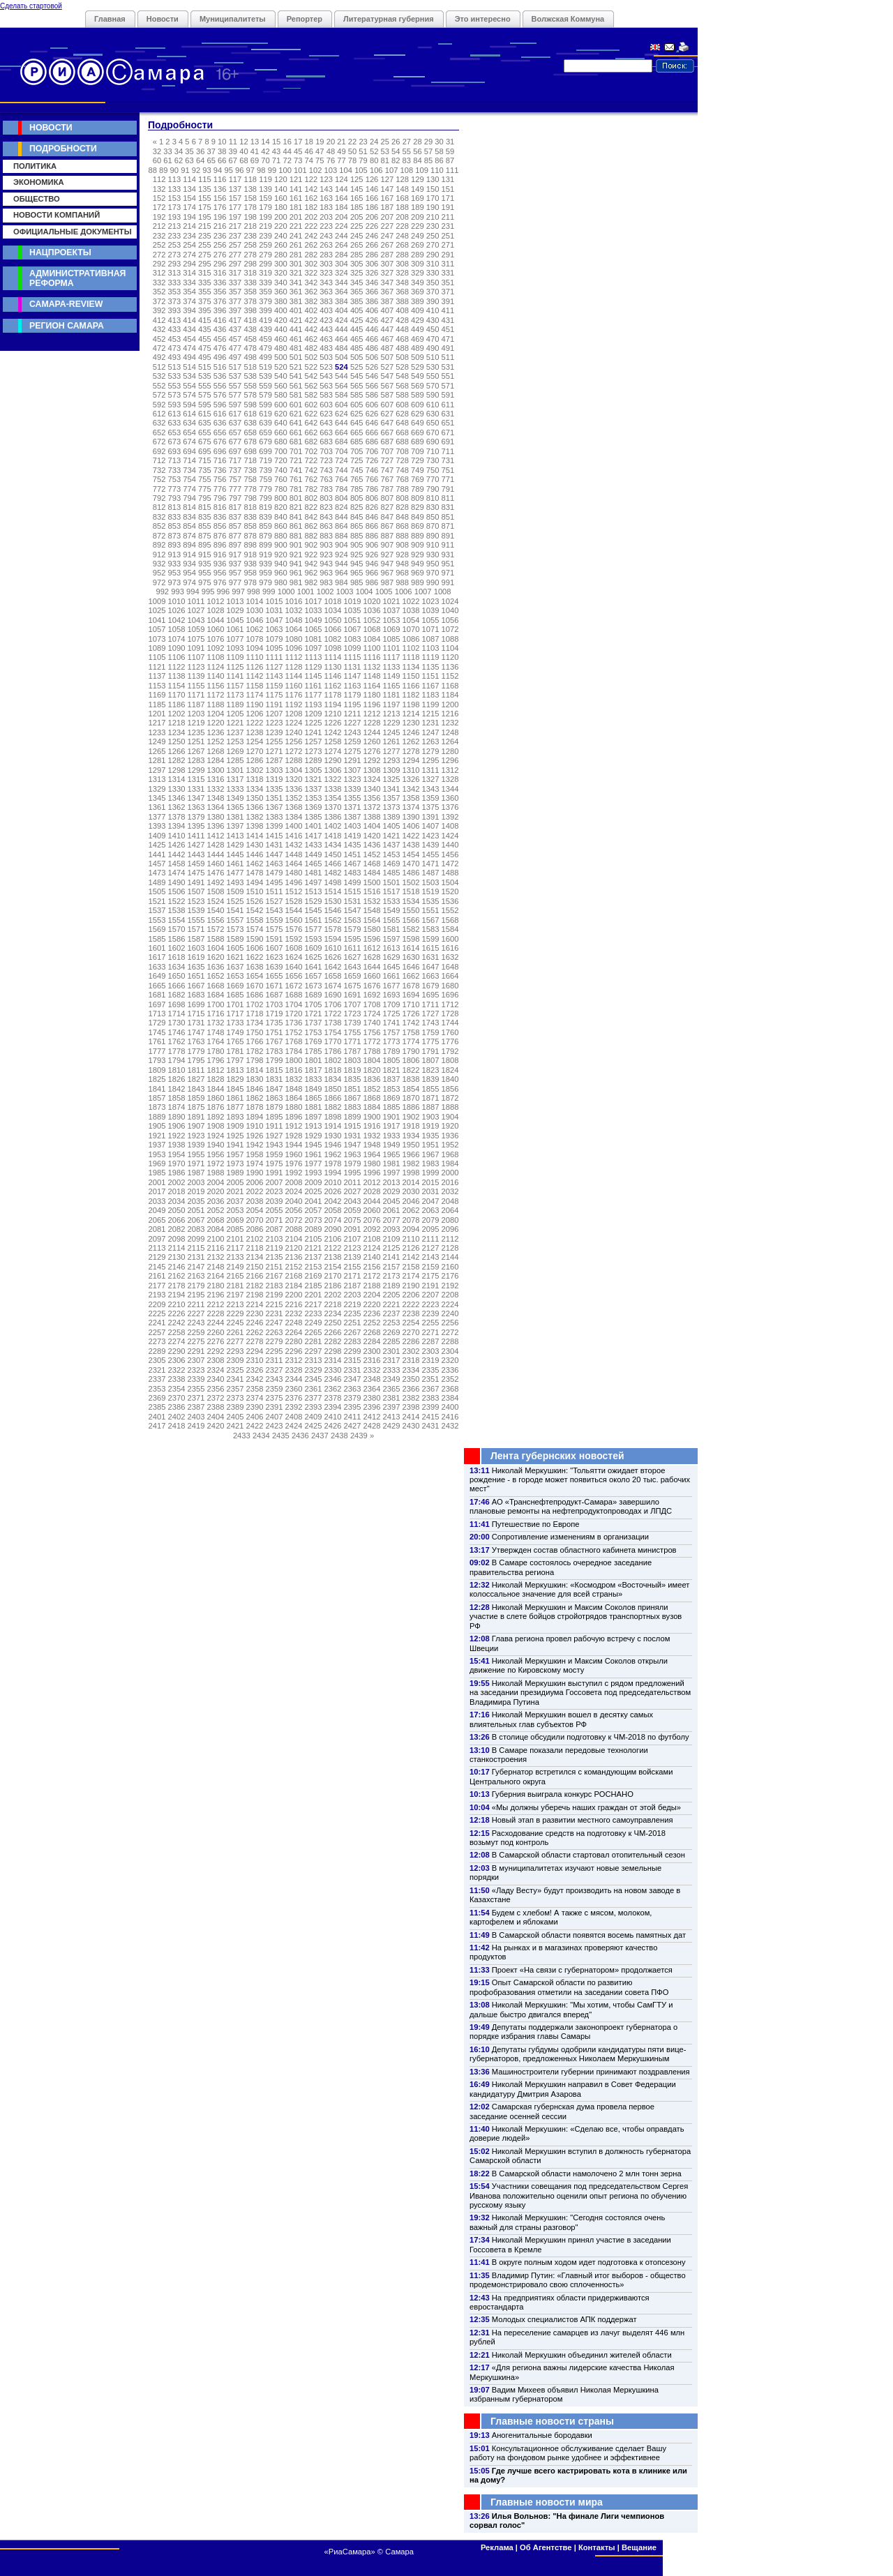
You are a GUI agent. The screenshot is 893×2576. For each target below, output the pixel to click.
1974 (255, 1163)
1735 (274, 1022)
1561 (313, 920)
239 (265, 236)
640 (280, 423)
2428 (372, 1426)
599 (265, 404)
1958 (255, 1154)
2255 (431, 1322)
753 (174, 479)
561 (296, 386)
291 (448, 254)
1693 (391, 995)
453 (174, 339)
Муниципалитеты (233, 19)
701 (296, 451)
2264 (294, 1332)
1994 (333, 1172)
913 (174, 554)
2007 (274, 1182)
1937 (157, 1144)
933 (174, 563)
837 (235, 517)
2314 (333, 1360)
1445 (235, 854)
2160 (450, 1267)
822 (311, 507)
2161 (157, 1276)
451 (448, 329)
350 (433, 282)
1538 (177, 910)
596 (220, 404)
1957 (235, 1154)
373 (174, 301)
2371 (196, 1398)
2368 (450, 1389)
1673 (313, 985)
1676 (372, 985)
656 (220, 432)
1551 (431, 910)
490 (433, 348)
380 (280, 301)
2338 (177, 1379)
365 (356, 291)
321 (296, 273)
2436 (300, 1435)
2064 (450, 1210)
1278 (411, 751)
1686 (255, 995)
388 (402, 301)
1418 (333, 835)
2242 (177, 1322)
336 (220, 282)
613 (174, 413)
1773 (391, 1041)
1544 (294, 910)
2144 (450, 1257)
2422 (255, 1426)
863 (326, 526)
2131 (196, 1257)
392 (159, 310)
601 (296, 404)
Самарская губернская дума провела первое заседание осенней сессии (562, 2111)
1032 (294, 610)
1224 (294, 722)
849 (417, 517)
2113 (157, 1248)
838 (250, 517)
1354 (333, 798)
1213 (391, 713)
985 (356, 582)
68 (243, 160)
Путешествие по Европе (536, 1524)
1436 (372, 845)
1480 (294, 872)
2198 (255, 1294)
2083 (196, 1229)
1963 (352, 1154)
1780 (216, 1051)
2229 (235, 1313)
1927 (274, 1135)
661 (296, 432)
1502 (411, 882)
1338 (333, 789)
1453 (391, 854)
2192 (450, 1285)
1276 (372, 751)
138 (250, 189)
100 (285, 170)
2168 (294, 1276)
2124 (372, 1248)
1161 (313, 685)
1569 (157, 929)
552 (159, 386)
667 (386, 432)
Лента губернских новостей (557, 1455)
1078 (255, 639)
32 (157, 151)
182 (311, 207)
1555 (196, 920)
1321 (313, 779)
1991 (274, 1172)
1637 (235, 967)
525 (356, 367)
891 (448, 536)
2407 (274, 1417)
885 (356, 536)
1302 (255, 770)
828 (402, 507)
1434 (333, 845)
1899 (352, 1117)
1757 (391, 1032)
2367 (431, 1389)
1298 (177, 770)
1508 (216, 891)
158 (250, 198)
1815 (274, 1070)
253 (174, 245)
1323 (352, 779)
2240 (450, 1313)
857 (235, 526)
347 (386, 282)
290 (433, 254)
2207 (431, 1294)
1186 (177, 704)
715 (204, 460)
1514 (333, 891)
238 (250, 236)
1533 (391, 901)
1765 (235, 1041)
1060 (216, 629)
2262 (255, 1332)
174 (189, 207)
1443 (196, 854)
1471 (431, 863)
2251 (352, 1322)
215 (204, 226)
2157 (391, 1267)
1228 (372, 722)
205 (356, 217)
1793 (157, 1060)
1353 (313, 798)
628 (402, 413)
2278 (255, 1341)
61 (167, 160)
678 (250, 441)
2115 (196, 1248)
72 (287, 160)
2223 (431, 1304)
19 (319, 141)
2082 (177, 1229)
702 (311, 451)
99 (272, 170)
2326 (255, 1370)
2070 (255, 1220)
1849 (313, 1089)
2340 (216, 1379)
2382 (411, 1398)
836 (220, 517)
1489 (157, 882)
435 (204, 329)
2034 (177, 1201)
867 (386, 526)
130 (433, 179)
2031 (431, 1191)
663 (326, 432)
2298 (333, 1351)
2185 (313, 1285)
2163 (196, 1276)
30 (439, 141)
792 (159, 498)
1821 (391, 1070)
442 (311, 329)
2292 (216, 1351)
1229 (391, 722)
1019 (352, 601)
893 (174, 545)
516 (220, 367)
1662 (411, 976)
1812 (216, 1070)
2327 (274, 1370)
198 (250, 217)
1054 (411, 620)
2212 (216, 1304)
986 (372, 582)
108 (406, 170)
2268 (372, 1332)
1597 (391, 939)
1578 (333, 929)
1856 (450, 1089)
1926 (255, 1135)
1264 (450, 741)
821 (296, 507)
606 (372, 404)
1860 (216, 1098)
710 (433, 451)
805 (356, 498)
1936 (450, 1135)
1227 (352, 722)
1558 (255, 920)
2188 (372, 1285)
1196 (372, 704)
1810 (177, 1070)
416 (220, 320)
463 (326, 339)
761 (296, 479)
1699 (196, 1004)
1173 (235, 695)
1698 (177, 1004)
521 (296, 367)
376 (220, 301)
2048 (450, 1201)
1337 (313, 789)
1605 (235, 948)
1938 (177, 1144)
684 (341, 441)
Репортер (304, 19)
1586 (177, 939)
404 (341, 310)
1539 (196, 910)
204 (341, 217)
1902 (411, 1117)
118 (250, 179)
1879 (274, 1107)
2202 (333, 1294)
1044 (216, 620)
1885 (391, 1107)
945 (356, 563)
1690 (333, 995)
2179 (196, 1285)
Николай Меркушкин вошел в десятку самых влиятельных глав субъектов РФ (561, 1719)
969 (417, 572)
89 (163, 170)
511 (448, 357)
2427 (352, 1426)
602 (311, 404)
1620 (216, 957)
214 (189, 226)
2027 (352, 1191)
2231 (274, 1313)
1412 (216, 835)
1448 (294, 854)
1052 (372, 620)
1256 (294, 741)
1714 (177, 1013)
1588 (216, 939)
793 (174, 498)
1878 (255, 1107)
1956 (216, 1154)
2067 (196, 1220)
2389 (235, 1407)
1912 (294, 1126)
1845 (235, 1089)
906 (372, 545)
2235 (352, 1313)
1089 (157, 648)
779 (265, 489)
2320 (450, 1360)
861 (296, 526)
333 (174, 282)
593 (174, 404)
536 (220, 376)
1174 (255, 695)
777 (235, 489)
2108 (372, 1239)
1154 (177, 685)
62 (178, 160)
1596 (372, 939)
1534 (411, 901)
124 (341, 179)
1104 (450, 648)
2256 (450, 1322)
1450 (333, 854)
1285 (235, 760)
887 (386, 536)
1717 (235, 1013)
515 (204, 367)
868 (402, 526)
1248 (450, 732)
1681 (157, 995)
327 (386, 273)
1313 (157, 779)
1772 (372, 1041)
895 (204, 545)
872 (159, 536)
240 (280, 236)
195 (204, 217)
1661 (391, 976)
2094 (411, 1229)
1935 (431, 1135)
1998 (411, 1172)
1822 (411, 1070)
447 (386, 329)
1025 (157, 610)
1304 (294, 770)
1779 (196, 1051)
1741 (391, 1022)
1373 (391, 807)
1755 (352, 1032)
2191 (431, 1285)
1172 (216, 695)
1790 (411, 1051)
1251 (196, 741)
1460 (216, 863)
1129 (313, 667)
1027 (196, 610)
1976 (294, 1163)
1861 (235, 1098)
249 (417, 236)
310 (433, 263)
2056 (294, 1210)
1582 (411, 929)
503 (326, 357)
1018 (333, 601)
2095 (431, 1229)
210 (433, 217)
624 (341, 413)
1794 (177, 1060)
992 (162, 591)
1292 (372, 760)
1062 (255, 629)
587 (386, 395)
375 (204, 301)
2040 (294, 1201)
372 (159, 301)
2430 (411, 1426)
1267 (196, 751)
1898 (333, 1117)
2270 (411, 1332)
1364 (216, 807)
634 (189, 423)
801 (296, 498)
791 (448, 489)
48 (331, 151)
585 (356, 395)
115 (204, 179)
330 (433, 273)
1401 (313, 826)
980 (280, 582)
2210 (177, 1304)
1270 (255, 751)
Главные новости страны (552, 2421)
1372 (372, 807)
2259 (196, 1332)
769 (417, 479)
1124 (216, 667)
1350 (255, 798)
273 (174, 254)
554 (189, 386)
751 (448, 470)
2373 (235, 1398)
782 (311, 489)
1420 (372, 835)
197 (235, 217)
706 (372, 451)
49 (341, 151)
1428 (216, 845)
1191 (274, 704)
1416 (294, 835)
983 (326, 582)
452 (159, 339)
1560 (294, 920)
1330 (177, 789)
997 (238, 591)
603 (326, 404)
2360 (294, 1389)
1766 (255, 1041)
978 (250, 582)
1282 (177, 760)
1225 (313, 722)
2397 (391, 1407)
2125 (391, 1248)
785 (356, 489)
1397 (235, 826)
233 (174, 236)
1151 (431, 676)
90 (174, 170)
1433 (313, 845)
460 (280, 339)
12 (243, 141)
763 (326, 479)
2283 (352, 1341)
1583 (431, 929)
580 (280, 395)
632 (159, 423)
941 (296, 563)
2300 (372, 1351)
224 (341, 226)
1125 (235, 667)
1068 (372, 629)
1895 (274, 1117)
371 (448, 291)
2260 (216, 1332)
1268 (216, 751)
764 (341, 479)
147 (386, 189)
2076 (372, 1220)
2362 (333, 1389)
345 (356, 282)
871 (448, 526)
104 (345, 170)
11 (233, 141)
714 (189, 460)
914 (189, 554)
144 (341, 189)
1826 (177, 1079)
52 (374, 151)
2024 (294, 1191)
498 (250, 357)
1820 (372, 1070)
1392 (450, 817)
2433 (241, 1435)
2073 (313, 1220)
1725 (391, 1013)
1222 (255, 722)
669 (417, 432)
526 (372, 367)
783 (326, 489)
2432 (450, 1426)
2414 (411, 1417)
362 (311, 291)
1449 (313, 854)
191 (448, 207)
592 (159, 404)
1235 (196, 732)
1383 (274, 817)
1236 (216, 732)
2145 (157, 1267)
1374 (411, 807)
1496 (294, 882)
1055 (431, 620)
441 (296, 329)
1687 (274, 995)
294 (189, 263)
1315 (196, 779)
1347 (196, 798)
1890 (177, 1117)
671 (448, 432)
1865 (313, 1098)
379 (265, 301)
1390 (411, 817)
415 (204, 320)
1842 (177, 1089)
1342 (411, 789)
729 (417, 460)
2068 (216, 1220)
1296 (450, 760)
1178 (333, 695)
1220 (216, 722)
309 (417, 263)
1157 (235, 685)
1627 (352, 957)
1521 (157, 901)
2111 (431, 1239)
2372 (216, 1398)
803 (326, 498)
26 (395, 141)
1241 (313, 732)
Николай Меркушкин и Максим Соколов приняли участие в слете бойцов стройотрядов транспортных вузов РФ (576, 1616)
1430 (255, 845)
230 (433, 226)
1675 (352, 985)
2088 (294, 1229)
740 (280, 470)
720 (280, 460)
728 (402, 460)
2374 (255, 1398)
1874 (177, 1107)
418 (250, 320)
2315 (352, 1360)
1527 (274, 901)
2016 (450, 1182)
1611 (352, 948)
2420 (216, 1426)
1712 (450, 1004)
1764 (216, 1041)
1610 (333, 948)
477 (235, 348)
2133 (235, 1257)
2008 (294, 1182)
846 (372, 517)
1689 (313, 995)
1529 (313, 901)
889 (417, 536)
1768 (294, 1041)
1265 (157, 751)
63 (189, 160)
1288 (294, 760)
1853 (391, 1089)
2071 (274, 1220)
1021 (391, 601)
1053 (391, 620)
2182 (255, 1285)
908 (402, 545)
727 (386, 460)
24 (374, 141)
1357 (391, 798)
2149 (235, 1267)
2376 (294, 1398)
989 (417, 582)
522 (311, 367)
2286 (411, 1341)
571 (448, 386)
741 (296, 470)
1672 (294, 985)
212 (159, 226)
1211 (352, 713)
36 (200, 151)
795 (204, 498)
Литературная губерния (388, 19)
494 (189, 357)
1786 (333, 1051)
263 (326, 245)
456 (220, 339)
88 (152, 170)
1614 (411, 948)
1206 (255, 713)
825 (356, 507)
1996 (372, 1172)
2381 (391, 1398)
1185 (157, 704)
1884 (372, 1107)
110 (437, 170)
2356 (216, 1389)
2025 (313, 1191)
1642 (333, 967)
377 (235, 301)
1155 (196, 685)
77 (341, 160)
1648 (450, 967)
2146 (177, 1267)
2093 (391, 1229)
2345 (313, 1379)
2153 (313, 1267)
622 (311, 413)
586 (372, 395)
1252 (216, 741)
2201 (313, 1294)
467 (386, 339)
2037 (235, 1201)
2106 (333, 1239)
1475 (196, 872)
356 (220, 291)
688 (402, 441)
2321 (157, 1370)
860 (280, 526)
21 (341, 141)
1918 (411, 1126)
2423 (274, 1426)
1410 (177, 835)
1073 (157, 639)
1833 (313, 1079)
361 (296, 291)
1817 (313, 1070)
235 (204, 236)
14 (265, 141)
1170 (177, 695)
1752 (294, 1032)
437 (235, 329)
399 (265, 310)
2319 (431, 1360)
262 (311, 245)
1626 (333, 957)
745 (356, 470)
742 (311, 470)
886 (372, 536)
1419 (352, 835)
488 (402, 348)
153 (174, 198)
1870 (411, 1098)
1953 (157, 1154)
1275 (352, 751)
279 (265, 254)
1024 (450, 601)
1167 (431, 685)
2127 (431, 1248)
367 (386, 291)
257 (235, 245)
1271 (274, 751)
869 (417, 526)
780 (280, 489)
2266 (333, 1332)
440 (280, 329)
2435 (281, 1435)
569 (417, 386)
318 (250, 273)
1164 (372, 685)
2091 (352, 1229)
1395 (196, 826)
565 (356, 386)
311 (448, 263)
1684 (216, 995)
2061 (391, 1210)
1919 (431, 1126)
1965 (391, 1154)
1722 (333, 1013)
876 (220, 536)
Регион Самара (66, 326)
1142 (255, 676)
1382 (255, 817)
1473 (157, 872)
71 (276, 160)
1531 (352, 901)
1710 (411, 1004)
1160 (294, 685)
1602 (177, 948)
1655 (274, 976)
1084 (372, 639)
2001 (157, 1182)
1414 (255, 835)
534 (189, 376)
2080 (450, 1220)
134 (189, 189)
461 (296, 339)
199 (265, 217)
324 (341, 273)
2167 (274, 1276)
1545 (313, 910)
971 (448, 572)
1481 (313, 872)
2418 (177, 1426)
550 (433, 376)
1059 (196, 629)
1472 (450, 863)
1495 (274, 882)
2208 (450, 1294)
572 (159, 395)
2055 (274, 1210)
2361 (313, 1389)
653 (174, 432)
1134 (411, 667)
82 (395, 160)
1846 (255, 1089)
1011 (196, 601)
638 (250, 423)
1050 (333, 620)
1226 (333, 722)
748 (402, 470)
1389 (391, 817)
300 (280, 263)
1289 (313, 760)
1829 (235, 1079)
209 (417, 217)
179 (265, 207)
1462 (255, 863)
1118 (411, 657)
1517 (391, 891)
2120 (294, 1248)
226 (372, 226)
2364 (372, 1389)
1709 (391, 1004)
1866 (333, 1098)
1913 (313, 1126)
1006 (403, 591)
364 (341, 291)
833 (174, 517)
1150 (411, 676)
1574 (255, 929)
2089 (313, 1229)
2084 (216, 1229)
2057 (313, 1210)
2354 (177, 1389)
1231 (431, 722)
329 (417, 273)
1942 (255, 1144)
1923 (196, 1135)
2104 (294, 1239)
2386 (177, 1407)
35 (189, 151)
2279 (274, 1341)
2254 (411, 1322)
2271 (431, 1332)
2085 (235, 1229)
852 (159, 526)
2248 (294, 1322)
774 (189, 489)
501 (296, 357)
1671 (274, 985)
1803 (352, 1060)
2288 (450, 1341)
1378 (177, 817)
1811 (196, 1070)
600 (280, 404)
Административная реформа (77, 278)
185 (356, 207)
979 (265, 582)
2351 (431, 1379)
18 (309, 141)
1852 (372, 1089)
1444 (216, 854)
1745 (157, 1032)
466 (372, 339)
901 (296, 545)
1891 (196, 1117)
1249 (157, 741)
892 (159, 545)
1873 (157, 1107)
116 (220, 179)
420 (280, 320)
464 (341, 339)
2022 (255, 1191)
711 (448, 451)
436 (220, 329)
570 (433, 386)
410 (433, 310)
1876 (216, 1107)
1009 (157, 601)
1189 (235, 704)
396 (220, 310)
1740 (372, 1022)
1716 (216, 1013)
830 (433, 507)
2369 (157, 1398)
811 (448, 498)
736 (220, 470)
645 (356, 423)
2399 (431, 1407)
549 (417, 376)
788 (402, 489)
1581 (391, 929)
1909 (235, 1126)
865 (356, 526)
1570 (177, 929)
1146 (333, 676)
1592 (294, 939)
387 (386, 301)
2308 (216, 1360)
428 (402, 320)
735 (204, 470)
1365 (235, 807)
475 (204, 348)
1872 (450, 1098)
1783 (274, 1051)
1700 (216, 1004)
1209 (313, 713)
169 (417, 198)
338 (250, 282)
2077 (391, 1220)
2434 (261, 1435)
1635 (196, 967)
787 (386, 489)
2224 (450, 1304)
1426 (177, 845)
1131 (352, 667)
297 (235, 263)
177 (235, 207)
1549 (391, 910)
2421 (235, 1426)
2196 (216, 1294)
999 (269, 591)
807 (386, 498)
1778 (177, 1051)
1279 (431, 751)
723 (326, 460)
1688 (294, 995)
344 (341, 282)
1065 (313, 629)
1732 (216, 1022)
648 (402, 423)
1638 (255, 967)
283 (326, 254)
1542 (255, 910)
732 (159, 470)
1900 (372, 1117)
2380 (372, 1398)
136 (220, 189)
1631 (431, 957)
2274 (177, 1341)
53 (384, 151)
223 (326, 226)
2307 (196, 1360)
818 (250, 507)
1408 (450, 826)
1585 (157, 939)
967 (386, 572)
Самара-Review (66, 304)
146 (372, 189)
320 (280, 273)
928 (402, 554)
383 (326, 301)
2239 (431, 1313)
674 (189, 441)
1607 (274, 948)
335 (204, 282)
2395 (352, 1407)
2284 (372, 1341)
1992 (294, 1172)
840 (280, 517)
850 (433, 517)
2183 (274, 1285)
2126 (411, 1248)
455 (204, 339)
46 (309, 151)
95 (228, 170)
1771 (352, 1041)
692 (159, 451)
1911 (274, 1126)
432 (159, 329)
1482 (333, 872)
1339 (352, 789)
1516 (372, 891)
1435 (352, 845)
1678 (411, 985)
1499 (352, 882)
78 (352, 160)
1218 (177, 722)
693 (174, 451)
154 (189, 198)
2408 (294, 1417)
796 (220, 498)
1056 (450, 620)
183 (326, 207)
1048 (294, 620)
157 (235, 198)
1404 (372, 826)
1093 (235, 648)
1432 (294, 845)
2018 (177, 1191)
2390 (255, 1407)
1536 (450, 901)
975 (204, 582)
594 (189, 404)
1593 (313, 939)
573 (174, 395)
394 (189, 310)
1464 (294, 863)
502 (311, 357)
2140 (372, 1257)
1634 (177, 967)
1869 (391, 1098)
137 (235, 189)
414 (189, 320)
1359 (431, 798)
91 (185, 170)
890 (433, 536)
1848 (294, 1089)
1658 (333, 976)
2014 (411, 1182)
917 (235, 554)
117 (235, 179)
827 (386, 507)
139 (265, 189)
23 (363, 141)
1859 (196, 1098)
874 (189, 536)
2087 (274, 1229)
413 (174, 320)
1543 (274, 910)
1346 (177, 798)
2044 (372, 1201)
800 (280, 498)
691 (448, 441)
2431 (431, 1426)
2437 (320, 1435)
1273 (313, 751)
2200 (294, 1294)
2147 (196, 1267)
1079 (274, 639)
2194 (177, 1294)
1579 (352, 929)
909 (417, 545)
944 (341, 563)
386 (372, 301)
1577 (313, 929)
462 (311, 339)
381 (296, 301)
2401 (157, 1417)
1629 (391, 957)
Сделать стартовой (31, 6)
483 (326, 348)
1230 (411, 722)
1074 (177, 639)
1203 (196, 713)
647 (386, 423)
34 (178, 151)
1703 (274, 1004)
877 (235, 536)
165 (356, 198)
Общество (36, 199)
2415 (431, 1417)
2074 (333, 1220)
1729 (157, 1022)
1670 (255, 985)
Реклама (497, 2547)
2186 (333, 1285)
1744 (450, 1022)
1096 (294, 648)
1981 (391, 1163)
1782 (255, 1051)
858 (250, 526)
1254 (255, 741)
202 (311, 217)
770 (433, 479)
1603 (196, 948)
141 (296, 189)
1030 (255, 610)
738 (250, 470)
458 (250, 339)
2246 (255, 1322)
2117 (235, 1248)
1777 (157, 1051)
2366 (411, 1389)
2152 (294, 1267)
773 (174, 489)
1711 (431, 1004)
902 (311, 545)
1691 (352, 995)
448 (402, 329)
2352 (450, 1379)
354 (189, 291)
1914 (333, 1126)
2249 (313, 1322)
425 (356, 320)
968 (402, 572)
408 (402, 310)
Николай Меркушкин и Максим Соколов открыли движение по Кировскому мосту (569, 1665)
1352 (294, 798)
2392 (294, 1407)
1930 (333, 1135)
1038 (411, 610)
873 (174, 536)
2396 (372, 1407)
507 (386, 357)
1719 (274, 1013)
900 (280, 545)
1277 (391, 751)
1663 (431, 976)
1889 (157, 1117)
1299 (196, 770)
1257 (313, 741)
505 (356, 357)
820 (280, 507)
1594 (333, 939)
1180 (372, 695)
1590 (255, 939)
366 (372, 291)
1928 (294, 1135)
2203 (352, 1294)
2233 (313, 1313)
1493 (235, 882)
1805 (391, 1060)
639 (265, 423)
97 (250, 170)
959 (265, 572)
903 (326, 545)
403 (326, 310)
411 (448, 310)
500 (280, 357)
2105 (313, 1239)
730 (433, 460)
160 (280, 198)
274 (189, 254)
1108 (216, 657)
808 (402, 498)
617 (235, 413)
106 (376, 170)
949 (417, 563)
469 (417, 339)
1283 (196, 760)
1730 (177, 1022)
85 (428, 160)
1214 (411, 713)
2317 (391, 1360)
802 (311, 498)
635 (204, 423)
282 (311, 254)
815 (204, 507)
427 (386, 320)
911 (448, 545)
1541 (235, 910)
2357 (235, 1389)
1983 (431, 1163)
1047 (274, 620)
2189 (391, 1285)
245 (356, 236)
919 (265, 554)
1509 (235, 891)
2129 (157, 1257)
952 (159, 572)
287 (386, 254)
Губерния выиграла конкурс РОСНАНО (562, 1794)
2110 (411, 1239)
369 (417, 291)
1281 (157, 760)
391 (448, 301)
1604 (216, 948)
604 (341, 404)
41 (254, 151)
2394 (333, 1407)
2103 (274, 1239)
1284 (216, 760)
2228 (216, 1313)
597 (235, 404)
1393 (157, 826)
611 (448, 404)
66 (222, 160)
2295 (274, 1351)
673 (174, 441)
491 (448, 348)
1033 (313, 610)
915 (204, 554)
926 (372, 554)
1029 (235, 610)
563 (326, 386)
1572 (216, 929)
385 (356, 301)
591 (448, 395)
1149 (391, 676)
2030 (411, 1191)
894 (189, 545)
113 (174, 179)
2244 (216, 1322)
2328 (294, 1370)
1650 (177, 976)
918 (250, 554)
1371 (352, 807)
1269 (235, 751)
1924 (216, 1135)
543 (326, 376)
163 (326, 198)
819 (265, 507)
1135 (431, 667)
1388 (372, 817)
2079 (431, 1220)
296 (220, 263)
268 (402, 245)
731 (448, 460)
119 (265, 179)
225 (356, 226)
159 (265, 198)
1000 (286, 591)
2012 (372, 1182)
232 (159, 236)
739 (265, 470)
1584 (450, 929)
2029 (391, 1191)
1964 (372, 1154)
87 (450, 160)
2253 (391, 1322)
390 (433, 301)
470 (433, 339)
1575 (274, 929)
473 (174, 348)
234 (189, 236)
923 (326, 554)
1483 (352, 872)
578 (250, 395)
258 (250, 245)
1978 (333, 1163)
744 (341, 470)
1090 (177, 648)
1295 (431, 760)
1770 (333, 1041)
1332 (216, 789)
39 (233, 151)
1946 (333, 1144)
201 (296, 217)
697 (235, 451)
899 (265, 545)
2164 (216, 1276)
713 (174, 460)
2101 (235, 1239)
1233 (157, 732)
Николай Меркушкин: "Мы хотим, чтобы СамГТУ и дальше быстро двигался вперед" (571, 2009)
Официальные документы (72, 231)
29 (428, 141)
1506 (177, 891)
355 (204, 291)
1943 (274, 1144)
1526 (255, 901)
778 (250, 489)
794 (189, 498)
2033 (157, 1201)
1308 (372, 770)
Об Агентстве (545, 2547)
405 (356, 310)
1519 (431, 891)
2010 (333, 1182)
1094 (255, 648)
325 (356, 273)
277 (235, 254)
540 (280, 376)
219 (265, 226)
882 (311, 536)
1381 (235, 817)
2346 (333, 1379)
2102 (255, 1239)
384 (341, 301)
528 (402, 367)
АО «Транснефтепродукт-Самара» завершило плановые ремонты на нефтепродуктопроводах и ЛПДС (571, 1506)
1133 (391, 667)
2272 (450, 1332)
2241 (157, 1322)
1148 (372, 676)
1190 (255, 704)
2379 (352, 1398)
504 (341, 357)
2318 (411, 1360)
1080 (294, 639)
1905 (157, 1126)
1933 (391, 1135)
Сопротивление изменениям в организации (570, 1536)
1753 (313, 1032)
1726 (411, 1013)
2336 (450, 1370)
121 (296, 179)
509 (417, 357)
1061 (235, 629)
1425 (157, 845)
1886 (411, 1107)
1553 (157, 920)
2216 (294, 1304)
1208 (294, 713)
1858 (177, 1098)
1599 (431, 939)
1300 (216, 770)
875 (204, 536)
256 (220, 245)
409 (417, 310)
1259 (352, 741)
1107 (196, 657)
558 (250, 386)
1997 (391, 1172)
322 (311, 273)
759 (265, 479)
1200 (450, 704)
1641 (313, 967)
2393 (313, 1407)
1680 (450, 985)
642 (311, 423)
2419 (196, 1426)
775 (204, 489)
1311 (431, 770)
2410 (333, 1417)
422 (311, 320)
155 (204, 198)
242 (311, 236)
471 (448, 339)
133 (174, 189)
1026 (177, 610)
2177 (157, 1285)
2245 (235, 1322)
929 (417, 554)
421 (296, 320)
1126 (255, 667)
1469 (391, 863)
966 (372, 572)
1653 (235, 976)
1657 (313, 976)
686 (372, 441)
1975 (274, 1163)
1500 (372, 882)
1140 (216, 676)
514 (189, 367)
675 (204, 441)
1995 (352, 1172)
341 (296, 282)
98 (261, 170)
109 (421, 170)
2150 (255, 1267)
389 (417, 301)
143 (326, 189)
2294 (255, 1351)
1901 (391, 1117)
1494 (255, 882)
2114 (177, 1248)
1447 (274, 854)
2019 (196, 1191)
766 (372, 479)
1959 (274, 1154)
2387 (196, 1407)
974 (189, 582)
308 (402, 263)
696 (220, 451)
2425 (313, 1426)
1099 (352, 648)
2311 (274, 1360)
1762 (177, 1041)
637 (235, 423)
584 (341, 395)
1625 (313, 957)
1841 (157, 1089)
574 (189, 395)
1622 (255, 957)
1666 (177, 985)
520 (280, 367)
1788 (372, 1051)
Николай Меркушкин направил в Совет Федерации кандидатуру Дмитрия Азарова (573, 2088)
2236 (372, 1313)
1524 (216, 901)
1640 (294, 967)
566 (372, 386)
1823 (431, 1070)
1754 (333, 1032)
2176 (450, 1276)
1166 (411, 685)
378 (250, 301)
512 (159, 367)
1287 (274, 760)
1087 (431, 639)
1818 (333, 1070)
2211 (196, 1304)
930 (433, 554)
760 (280, 479)
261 (296, 245)
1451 (352, 854)
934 (189, 563)
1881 (313, 1107)
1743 (431, 1022)
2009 (313, 1182)
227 (386, 226)
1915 (352, 1126)
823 (326, 507)
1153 (157, 685)
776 (220, 489)
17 (298, 141)
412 (159, 320)
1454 (411, 854)
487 (386, 348)
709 (417, 451)
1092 (216, 648)
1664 (450, 976)
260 (280, 245)
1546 (333, 910)
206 (372, 217)
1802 (333, 1060)
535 (204, 376)
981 (296, 582)
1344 (450, 789)
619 (265, 413)
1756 (372, 1032)
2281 (313, 1341)
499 (265, 357)
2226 (177, 1313)
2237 (391, 1313)
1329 (157, 789)
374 (189, 301)
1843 (196, 1089)
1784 (294, 1051)
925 (356, 554)
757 (235, 479)
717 (235, 460)
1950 (411, 1144)
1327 (431, 779)
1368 (294, 807)
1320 (294, 779)
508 (402, 357)
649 (417, 423)
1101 (391, 648)
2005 (235, 1182)
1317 (235, 779)
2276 (216, 1341)
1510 (255, 891)
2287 (431, 1341)
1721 (313, 1013)
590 (433, 395)
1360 (450, 798)
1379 (196, 817)
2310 (255, 1360)
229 (417, 226)
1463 (274, 863)
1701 (235, 1004)
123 (326, 179)
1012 (216, 601)
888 (402, 536)
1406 (411, 826)
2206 (411, 1294)
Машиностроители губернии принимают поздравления (591, 2071)
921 (296, 554)
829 (417, 507)
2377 (313, 1398)
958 (250, 572)
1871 (431, 1098)
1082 (333, 639)
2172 (372, 1276)
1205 (235, 713)
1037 (391, 610)
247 (386, 236)
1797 (235, 1060)
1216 (450, 713)
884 (341, 536)
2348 (372, 1379)
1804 (372, 1060)
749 (417, 470)
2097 (157, 1239)
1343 (431, 789)
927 (386, 554)
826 (372, 507)
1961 (313, 1154)
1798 (255, 1060)
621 (296, 413)
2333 (391, 1370)
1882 (333, 1107)
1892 (216, 1117)
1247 (431, 732)
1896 (294, 1117)
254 (189, 245)
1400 (294, 826)
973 (174, 582)
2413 (391, 1417)
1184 (450, 695)
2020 (216, 1191)
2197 (235, 1294)
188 (402, 207)
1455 (431, 854)
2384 (450, 1398)
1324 (372, 779)
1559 (274, 920)
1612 (372, 948)
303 (326, 263)
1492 (216, 882)
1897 (313, 1117)
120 (280, 179)
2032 (450, 1191)
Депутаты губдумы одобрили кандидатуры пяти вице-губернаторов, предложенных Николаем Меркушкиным (578, 2054)
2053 (235, 1210)
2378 (333, 1398)
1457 (157, 863)
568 (402, 386)
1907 (196, 1126)
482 (311, 348)
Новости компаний (56, 215)
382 (311, 301)
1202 (177, 713)
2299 (352, 1351)
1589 (235, 939)
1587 (196, 939)
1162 (333, 685)
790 (433, 489)
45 (298, 151)
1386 (333, 817)
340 (280, 282)
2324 (216, 1370)
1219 (196, 722)
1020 (372, 601)
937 (235, 563)
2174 (411, 1276)
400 (280, 310)
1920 (450, 1126)
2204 (372, 1294)
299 (265, 263)
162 (311, 198)
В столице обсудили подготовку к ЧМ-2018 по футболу (590, 1737)
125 (356, 179)
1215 (431, 713)
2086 (255, 1229)
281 (296, 254)
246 (372, 236)
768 (402, 479)
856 (220, 526)
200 (280, 217)
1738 (333, 1022)
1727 (431, 1013)
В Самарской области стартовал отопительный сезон (588, 1855)
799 (265, 498)
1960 (294, 1154)
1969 (157, 1163)
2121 (313, 1248)
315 (204, 273)
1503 (431, 882)
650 (433, 423)
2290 (177, 1351)
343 (326, 282)
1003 (345, 591)
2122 (333, 1248)
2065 (157, 1220)
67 (233, 160)
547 (386, 376)
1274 (333, 751)
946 (372, 563)
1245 (391, 732)
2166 (255, 1276)
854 (189, 526)
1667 (196, 985)
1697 (157, 1004)
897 (235, 545)
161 (296, 198)
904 (341, 545)
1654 (255, 976)
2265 (313, 1332)
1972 (216, 1163)
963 (326, 572)
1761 (157, 1041)
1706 (333, 1004)
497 (235, 357)
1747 (196, 1032)
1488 (450, 872)
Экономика (38, 182)
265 (356, 245)
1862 (255, 1098)
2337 (157, 1379)
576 (220, 395)
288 (402, 254)
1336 (294, 789)
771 (448, 479)
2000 (450, 1172)
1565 (391, 920)
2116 (216, 1248)
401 (296, 310)
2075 (352, 1220)
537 (235, 376)
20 (331, 141)
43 (276, 151)
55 (407, 151)
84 (417, 160)
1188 (216, 704)
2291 (196, 1351)
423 (326, 320)
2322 (177, 1370)
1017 (313, 601)
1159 (274, 685)
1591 (274, 939)
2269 (391, 1332)
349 (417, 282)
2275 (196, 1341)
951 (448, 563)
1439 (431, 845)
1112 (294, 657)
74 (309, 160)
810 (433, 498)
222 (311, 226)
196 (220, 217)
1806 (411, 1060)
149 (417, 189)
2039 (274, 1201)
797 (235, 498)
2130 (177, 1257)
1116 (372, 657)
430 (433, 320)
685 (356, 441)
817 (235, 507)
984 (341, 582)
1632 (450, 957)
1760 (450, 1032)
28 (417, 141)
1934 (411, 1135)
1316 (216, 779)
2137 (313, 1257)
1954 (177, 1154)
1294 (411, 760)
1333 (235, 789)
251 (448, 236)
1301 (235, 770)
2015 (431, 1182)
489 (417, 348)
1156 (216, 685)
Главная (110, 19)
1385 (313, 817)
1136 (450, 667)
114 (189, 179)
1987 (196, 1172)
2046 (411, 1201)
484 (341, 348)
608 (402, 404)
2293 (235, 1351)
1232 (450, 722)
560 (280, 386)
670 (433, 432)
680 (280, 441)
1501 (391, 882)
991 (448, 582)
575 (204, 395)
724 (341, 460)
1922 (177, 1135)
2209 (157, 1304)
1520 (450, 891)
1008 (442, 591)
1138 (177, 676)
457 (235, 339)
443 (326, 329)
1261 (391, 741)
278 (250, 254)
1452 (372, 854)
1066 (333, 629)
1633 (157, 967)
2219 (352, 1304)
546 (372, 376)
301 (296, 263)
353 (174, 291)
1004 (364, 591)
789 (417, 489)
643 (326, 423)
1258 (333, 741)
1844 (216, 1089)
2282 (333, 1341)
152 (159, 198)
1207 (274, 713)
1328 (450, 779)
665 (356, 432)
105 (361, 170)
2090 (333, 1229)
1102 (411, 648)
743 (326, 470)
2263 (274, 1332)
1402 (333, 826)
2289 (157, 1351)
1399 (274, 826)
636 (220, 423)
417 (235, 320)
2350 (411, 1379)
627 (386, 413)
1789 (391, 1051)
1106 (177, 657)
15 (276, 141)
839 (265, 517)
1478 (255, 872)
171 (448, 198)
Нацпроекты (60, 252)
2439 (359, 1435)
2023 (274, 1191)
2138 (333, 1257)
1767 (274, 1041)
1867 (352, 1098)
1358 (411, 798)
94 (217, 170)
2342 (255, 1379)
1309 (391, 770)
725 (356, 460)
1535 (431, 901)
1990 (255, 1172)
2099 (196, 1239)
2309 (235, 1360)
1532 (372, 901)
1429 (235, 845)
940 (280, 563)
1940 (216, 1144)
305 (356, 263)
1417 (313, 835)
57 (428, 151)
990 (433, 582)
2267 (352, 1332)
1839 (431, 1079)
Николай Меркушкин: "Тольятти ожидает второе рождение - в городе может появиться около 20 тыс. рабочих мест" (580, 1479)
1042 (177, 620)
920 (280, 554)
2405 (235, 1417)
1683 (196, 995)
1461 (235, 863)
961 (296, 572)
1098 (333, 648)
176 (220, 207)
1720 (294, 1013)
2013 (391, 1182)
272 (159, 254)
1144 (294, 676)
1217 (157, 722)
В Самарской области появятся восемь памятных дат (589, 1935)
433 (174, 329)
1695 (431, 995)
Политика (35, 166)
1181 (391, 695)
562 (311, 386)
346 (372, 282)
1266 (177, 751)
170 (433, 198)
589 (417, 395)
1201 (157, 713)
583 (326, 395)
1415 (274, 835)
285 (356, 254)
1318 (255, 779)
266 (372, 245)
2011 (352, 1182)
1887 (431, 1107)
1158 (255, 685)
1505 (157, 891)
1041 (157, 620)
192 (159, 217)
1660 (372, 976)
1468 (372, 863)
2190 (411, 1285)
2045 (391, 1201)
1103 (431, 648)
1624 (294, 957)
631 (448, 413)
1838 (411, 1079)
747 (386, 470)
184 (341, 207)
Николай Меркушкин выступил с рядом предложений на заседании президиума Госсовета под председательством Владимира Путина (580, 1692)
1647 (431, 967)
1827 (196, 1079)
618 (250, 413)
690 (433, 441)
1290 (333, 760)
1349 (235, 798)
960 (280, 572)
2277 (235, 1341)
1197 (391, 704)
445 (356, 329)
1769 (313, 1041)
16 (287, 141)
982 (311, 582)
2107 (352, 1239)
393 (174, 310)
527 (386, 367)
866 (372, 526)
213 (174, 226)
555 (204, 386)
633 (174, 423)
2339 (196, 1379)
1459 (196, 863)
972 (159, 582)
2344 (294, 1379)
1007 (423, 591)
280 (280, 254)
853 (174, 526)
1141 (235, 676)
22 (352, 141)
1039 (431, 610)
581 (296, 395)
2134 (255, 1257)
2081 (157, 1229)
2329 (313, 1370)
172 (159, 207)
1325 (391, 779)
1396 (216, 826)
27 (407, 141)
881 (296, 536)
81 (384, 160)
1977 (313, 1163)
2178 (177, 1285)
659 (265, 432)
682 (311, 441)
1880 (294, 1107)
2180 (216, 1285)
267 (386, 245)
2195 (196, 1294)
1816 (294, 1070)
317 (235, 273)
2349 (391, 1379)
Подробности (63, 148)
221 (296, 226)
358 (250, 291)
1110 (255, 657)
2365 (391, 1389)
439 (265, 329)
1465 (313, 863)
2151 (274, 1267)
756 (220, 479)
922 (311, 554)
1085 (391, 639)
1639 (274, 967)
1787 (352, 1051)
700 (280, 451)
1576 (294, 929)
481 (296, 348)
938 (250, 563)
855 (204, 526)
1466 (333, 863)
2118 (255, 1248)
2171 (352, 1276)
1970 (177, 1163)
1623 (274, 957)
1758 (411, 1032)
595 (204, 404)
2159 (431, 1267)
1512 (294, 891)
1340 (372, 789)
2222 (411, 1304)
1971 (196, 1163)
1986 (177, 1172)
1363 (196, 807)
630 (433, 413)
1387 (352, 817)
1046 (255, 620)
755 (204, 479)
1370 (333, 807)
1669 (235, 985)
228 (402, 226)
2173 (391, 1276)
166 (372, 198)
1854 (411, 1089)
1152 (450, 676)
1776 (450, 1041)
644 (341, 423)
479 (265, 348)
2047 (431, 1201)
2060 (372, 1210)
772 (159, 489)
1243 (352, 732)
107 (391, 170)
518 (250, 367)
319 (265, 273)
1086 (411, 639)
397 (235, 310)
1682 (177, 995)
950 (433, 563)
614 (189, 413)
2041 (313, 1201)
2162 (177, 1276)
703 (326, 451)
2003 (196, 1182)
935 (204, 563)
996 (223, 591)
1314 (177, 779)
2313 (313, 1360)
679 (265, 441)
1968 (450, 1154)
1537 (157, 910)
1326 (411, 779)
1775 (431, 1041)
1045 (235, 620)
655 (204, 432)
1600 (450, 939)
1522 (177, 901)
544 (341, 376)
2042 (333, 1201)
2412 (372, 1417)
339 (265, 282)
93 (206, 170)
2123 (352, 1248)
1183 (431, 695)
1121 (157, 667)
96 (239, 170)
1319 (274, 779)
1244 (372, 732)
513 (174, 367)
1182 (411, 695)
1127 (274, 667)
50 (352, 151)
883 (326, 536)
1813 (235, 1070)
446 (372, 329)
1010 (177, 601)
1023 (431, 601)
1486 (411, 872)
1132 (372, 667)
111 (452, 170)
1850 (333, 1089)
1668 (216, 985)
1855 (431, 1089)
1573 (235, 929)
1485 (391, 872)
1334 (255, 789)
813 (174, 507)
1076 (216, 639)
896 (220, 545)
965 (356, 572)
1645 (391, 967)
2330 (333, 1370)
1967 (431, 1154)
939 (265, 563)
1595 (352, 939)
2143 (431, 1257)
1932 (372, 1135)
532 (159, 376)
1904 (450, 1117)
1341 (391, 789)
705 (356, 451)
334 (189, 282)
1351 (274, 798)
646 (372, 423)
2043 (352, 1201)
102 (315, 170)
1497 (313, 882)
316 (220, 273)
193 (174, 217)
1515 (352, 891)
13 (254, 141)
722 (311, 460)
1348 (216, 798)
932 (159, 563)
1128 (294, 667)
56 (417, 151)
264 (341, 245)
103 (331, 170)
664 (341, 432)
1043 (196, 620)
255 (204, 245)
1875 (196, 1107)
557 (235, 386)
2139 (352, 1257)
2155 (352, 1267)
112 (159, 179)
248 (402, 236)
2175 (431, 1276)
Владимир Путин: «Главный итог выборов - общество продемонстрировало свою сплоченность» (578, 2280)
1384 (294, 817)
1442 (177, 854)
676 (220, 441)
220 (280, 226)
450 (433, 329)
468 (402, 339)
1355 (352, 798)
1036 (372, 610)
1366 (255, 807)
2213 (235, 1304)
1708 (372, 1004)
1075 (196, 639)
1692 (372, 995)
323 (326, 273)
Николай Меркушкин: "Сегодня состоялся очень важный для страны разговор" (567, 2222)
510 (433, 357)
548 (402, 376)
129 (417, 179)
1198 (411, 704)
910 (433, 545)
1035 (352, 610)
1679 (431, 985)
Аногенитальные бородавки (542, 2435)
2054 (255, 1210)
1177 (313, 695)
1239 (274, 732)
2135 (274, 1257)
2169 (313, 1276)
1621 (235, 957)
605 (356, 404)
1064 (294, 629)
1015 (274, 601)
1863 (274, 1098)
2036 (216, 1201)
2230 (255, 1313)
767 (386, 479)
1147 (352, 676)
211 (448, 217)
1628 (372, 957)
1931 (352, 1135)
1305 (313, 770)
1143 (274, 676)
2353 (157, 1389)
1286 (255, 760)
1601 (157, 948)
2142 (411, 1257)
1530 (333, 901)
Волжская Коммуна (568, 19)
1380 (216, 817)
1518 (411, 891)
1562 (333, 920)
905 (356, 545)
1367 (274, 807)
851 (448, 517)
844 (341, 517)
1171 (196, 695)
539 (265, 376)
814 (189, 507)
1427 (196, 845)
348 (402, 282)
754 (189, 479)
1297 (157, 770)
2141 (391, 1257)
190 (433, 207)
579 (265, 395)
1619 (196, 957)
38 (222, 151)
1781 (235, 1051)
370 (433, 291)
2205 (391, 1294)
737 (235, 470)
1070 (411, 629)
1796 (216, 1060)
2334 (411, 1370)
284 (341, 254)
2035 (196, 1201)
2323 (196, 1370)
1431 (274, 845)
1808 (450, 1060)
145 (356, 189)
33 (167, 151)
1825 (157, 1079)
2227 (196, 1313)
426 (372, 320)
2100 (216, 1239)
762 (311, 479)
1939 (196, 1144)
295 (204, 263)
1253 (235, 741)
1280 (450, 751)
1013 (235, 601)
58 (439, 151)
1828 (216, 1079)
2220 (372, 1304)
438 (250, 329)
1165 (391, 685)
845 (356, 517)
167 (386, 198)
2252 (372, 1322)
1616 (450, 948)
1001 (306, 591)
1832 (294, 1079)
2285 (391, 1341)
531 (448, 367)
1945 (313, 1144)
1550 (411, 910)
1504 (450, 882)
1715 (196, 1013)
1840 (450, 1079)
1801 (313, 1060)
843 (326, 517)
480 (280, 348)
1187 (196, 704)
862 (311, 526)
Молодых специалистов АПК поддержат (564, 2319)
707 (386, 451)
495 (204, 357)
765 (356, 479)
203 (326, 217)
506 (372, 357)
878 (250, 536)
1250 (177, 741)
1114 (333, 657)
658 (250, 432)
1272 (294, 751)
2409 (313, 1417)
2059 (352, 1210)
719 (265, 460)
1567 (431, 920)
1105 (157, 657)
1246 (411, 732)
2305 (157, 1360)
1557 (235, 920)
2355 (196, 1389)
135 (204, 189)
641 (296, 423)
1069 (391, 629)
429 (417, 320)
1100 (372, 648)
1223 (274, 722)
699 (265, 451)
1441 (157, 854)
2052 (216, 1210)
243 (326, 236)
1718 (255, 1013)
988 (402, 582)
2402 (177, 1417)
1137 (157, 676)
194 (189, 217)
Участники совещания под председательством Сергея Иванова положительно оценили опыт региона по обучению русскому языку (579, 2195)
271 (448, 245)
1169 (157, 695)
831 (448, 507)
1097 (313, 648)
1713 (157, 1013)
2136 (294, 1257)
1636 (216, 967)
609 (417, 404)
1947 (352, 1144)
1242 (333, 732)
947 (386, 563)
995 (208, 591)
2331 (352, 1370)
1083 (352, 639)
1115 (352, 657)
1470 (411, 863)
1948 (372, 1144)
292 (159, 263)
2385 (157, 1407)
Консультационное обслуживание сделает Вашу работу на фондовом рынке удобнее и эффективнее (568, 2453)
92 (196, 170)
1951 (431, 1144)
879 (265, 536)
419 (265, 320)
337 (235, 282)
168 (402, 198)
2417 (157, 1426)
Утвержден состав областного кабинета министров (584, 1550)
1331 (196, 789)
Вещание (639, 2547)
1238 (255, 732)
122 (311, 179)
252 (159, 245)
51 (363, 151)
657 (235, 432)
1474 (177, 872)
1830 (255, 1079)
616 (220, 413)
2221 (391, 1304)
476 (220, 348)
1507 (196, 891)
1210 (333, 713)
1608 (294, 948)
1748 (216, 1032)
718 (250, 460)
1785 (313, 1051)
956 (220, 572)
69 (254, 160)
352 (159, 291)
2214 (255, 1304)
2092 (372, 1229)
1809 (157, 1070)
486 (372, 348)
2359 (274, 1389)
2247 (274, 1322)
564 (341, 386)
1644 (372, 967)
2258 (177, 1332)
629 (417, 413)
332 (159, 282)
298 (250, 263)
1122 (177, 667)
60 (157, 160)
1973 (235, 1163)
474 (189, 348)
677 (235, 441)
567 (386, 386)
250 (433, 236)
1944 (294, 1144)
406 (372, 310)
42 (265, 151)
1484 (372, 872)
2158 (411, 1267)
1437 (391, 845)
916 (220, 554)
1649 (157, 976)
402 (311, 310)
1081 (313, 639)
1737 (313, 1022)
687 (386, 441)
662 (311, 432)
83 (407, 160)
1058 (177, 629)
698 (250, 451)
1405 (391, 826)
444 (341, 329)
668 (402, 432)
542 (311, 376)
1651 (196, 976)
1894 (255, 1117)
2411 (352, 1417)
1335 (274, 789)
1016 (294, 601)
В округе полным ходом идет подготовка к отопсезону (589, 2262)
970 (433, 572)
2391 (274, 1407)
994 (193, 591)
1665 (157, 985)
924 (341, 554)
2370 (177, 1398)
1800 (294, 1060)
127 (386, 179)
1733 (235, 1022)
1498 (333, 882)
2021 (235, 1191)
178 (250, 207)
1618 (177, 957)
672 (159, 441)
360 (280, 291)
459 (265, 339)
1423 (431, 835)
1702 (255, 1004)
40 (243, 151)
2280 (294, 1341)
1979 (352, 1163)
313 (174, 273)
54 (395, 151)
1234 (177, 732)
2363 (352, 1389)
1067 (352, 629)
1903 (431, 1117)
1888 (450, 1107)
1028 (216, 610)
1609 (313, 948)
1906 (177, 1126)
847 (386, 517)
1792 (450, 1051)
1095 (274, 648)
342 (311, 282)
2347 (352, 1379)
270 (433, 245)
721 (296, 460)
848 (402, 517)
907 (386, 545)
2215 (274, 1304)
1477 (235, 872)
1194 (333, 704)
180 (280, 207)
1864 (294, 1098)
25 (385, 141)
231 (448, 226)
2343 (274, 1379)
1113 (313, 657)
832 (159, 517)
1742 (411, 1022)
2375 (274, 1398)
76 (331, 160)
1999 (431, 1172)
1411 (196, 835)
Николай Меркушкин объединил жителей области (582, 2355)
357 (235, 291)
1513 (313, 891)
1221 (235, 722)
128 (402, 179)
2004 (216, 1182)
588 (402, 395)
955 (204, 572)
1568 (450, 920)
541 (296, 376)
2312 (294, 1360)
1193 (313, 704)
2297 (313, 1351)
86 (439, 160)
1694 (411, 995)
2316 (372, 1360)
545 (356, 376)
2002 (177, 1182)
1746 (177, 1032)
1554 (177, 920)
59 (450, 151)
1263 (431, 741)
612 (159, 413)
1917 (391, 1126)
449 (417, 329)
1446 (255, 854)
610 (433, 404)
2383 (431, 1398)
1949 (391, 1144)
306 (372, 263)
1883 (352, 1107)
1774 (411, 1041)
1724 (372, 1013)
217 (235, 226)
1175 (274, 695)
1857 (157, 1098)
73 (298, 160)
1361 (157, 807)
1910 (255, 1126)
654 (189, 432)
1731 (196, 1022)
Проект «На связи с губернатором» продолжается (582, 1970)
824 (341, 507)
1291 (352, 760)
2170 (333, 1276)
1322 (333, 779)
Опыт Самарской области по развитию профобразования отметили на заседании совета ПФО (569, 1987)
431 (448, 320)
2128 (450, 1248)
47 (319, 151)
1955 (196, 1154)
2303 (431, 1351)
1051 (352, 620)
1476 (216, 872)
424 (341, 320)
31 (450, 141)
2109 (391, 1239)
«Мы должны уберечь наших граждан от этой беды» (586, 1807)
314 (189, 273)
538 (250, 376)
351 (448, 282)
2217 (313, 1304)
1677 (391, 985)
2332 (372, 1370)
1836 (372, 1079)
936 (220, 563)
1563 (352, 920)
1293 (391, 760)
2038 (255, 1201)
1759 (431, 1032)
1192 (294, 704)
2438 (339, 1435)
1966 (411, 1154)
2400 (450, 1407)
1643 (352, 967)
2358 (255, 1389)
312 (159, 273)
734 (189, 470)
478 (250, 348)
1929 (313, 1135)
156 (220, 198)
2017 (157, 1191)
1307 (352, 770)
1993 (313, 1172)
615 (204, 413)
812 (159, 507)
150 (433, 189)
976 (220, 582)
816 (220, 507)
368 (402, 291)
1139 (196, 676)
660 (280, 432)
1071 (431, 629)
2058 (333, 1210)
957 (235, 572)
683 (326, 441)
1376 (450, 807)
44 (287, 151)
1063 (274, 629)
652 (159, 432)
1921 (157, 1135)
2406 (255, 1417)
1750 (255, 1032)
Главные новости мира (546, 2502)
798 (250, 498)
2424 (294, 1426)
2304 (450, 1351)
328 (402, 273)
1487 (431, 872)
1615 (431, 948)
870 (433, 526)
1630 (411, 957)
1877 (235, 1107)
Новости (163, 19)
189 (417, 207)
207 (386, 217)
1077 (235, 639)
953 (174, 572)
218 (250, 226)
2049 (157, 1210)
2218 (333, 1304)
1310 (411, 770)
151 (448, 189)
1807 (431, 1060)
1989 (235, 1172)
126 (372, 179)
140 (280, 189)
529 (417, 367)
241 (296, 236)
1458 (177, 863)
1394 (177, 826)
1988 (216, 1172)
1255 (274, 741)
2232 (294, 1313)
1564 (372, 920)
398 (250, 310)
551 (448, 376)
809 (417, 498)
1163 (352, 685)
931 (448, 554)
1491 (196, 882)
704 (341, 451)
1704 (294, 1004)
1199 (431, 704)
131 (448, 179)
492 (159, 357)
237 (235, 236)
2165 (235, 1276)
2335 (431, 1370)
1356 (372, 798)
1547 (352, 910)
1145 (313, 676)
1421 (391, 835)
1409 (157, 835)
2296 (294, 1351)
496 (220, 357)
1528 (294, 901)
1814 (255, 1070)
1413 (235, 835)
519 (265, 367)
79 (363, 160)
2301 (391, 1351)
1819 (352, 1070)
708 (402, 451)
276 (220, 254)
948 (402, 563)
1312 (450, 770)
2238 (411, 1313)
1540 (216, 910)
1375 (431, 807)
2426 (333, 1426)
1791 (431, 1051)
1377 (157, 817)
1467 (352, 863)
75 (319, 160)
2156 (372, 1267)
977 (235, 582)
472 (159, 348)
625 (356, 413)
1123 (196, 667)
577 (235, 395)
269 (417, 245)
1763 (196, 1041)
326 (372, 273)
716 (220, 460)
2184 (294, 1285)
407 (386, 310)
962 (311, 572)
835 (204, 517)
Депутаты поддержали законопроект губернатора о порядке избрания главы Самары (573, 2031)
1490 (177, 882)
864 (341, 526)
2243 (196, 1322)
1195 (352, 704)
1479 (274, 872)
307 (386, 263)
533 (174, 376)
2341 (235, 1379)
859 (265, 526)
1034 (333, 610)
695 (204, 451)
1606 (255, 948)
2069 (235, 1220)
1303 (274, 770)
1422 (411, 835)
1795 (196, 1060)
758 (250, 479)
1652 (216, 976)
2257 (157, 1332)
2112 (450, 1239)
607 (386, 404)
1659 (352, 976)
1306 (333, 770)
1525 (235, 901)
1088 (450, 639)
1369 (313, 807)
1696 (450, 995)
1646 (411, 967)
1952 (450, 1144)
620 (280, 413)
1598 (411, 939)
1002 (325, 591)
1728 (450, 1013)
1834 (333, 1079)
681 (296, 441)
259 (265, 245)
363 (326, 291)
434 (189, 329)
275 (204, 254)
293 (174, 263)
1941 (235, 1144)
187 (386, 207)
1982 (411, 1163)
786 (372, 489)
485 (356, 348)
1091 (196, 648)
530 (433, 367)
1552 (450, 910)
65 (211, 160)
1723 (352, 1013)
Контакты (596, 2547)
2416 (450, 1417)
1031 (274, 610)
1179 (352, 695)
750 (433, 470)
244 (341, 236)
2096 (450, 1229)
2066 (177, 1220)
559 (265, 386)
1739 (352, 1022)
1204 (216, 713)
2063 (431, 1210)
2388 (216, 1407)
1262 (411, 741)
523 (326, 367)
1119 (431, 657)
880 (280, 536)
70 (265, 160)
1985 (157, 1172)
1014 (255, 601)
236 (220, 236)
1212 (372, 713)
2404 (216, 1417)
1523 (196, 901)
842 (311, 517)
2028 (372, 1191)
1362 (177, 807)
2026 (333, 1191)
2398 (411, 1407)
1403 (352, 826)
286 (372, 254)
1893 (235, 1117)
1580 (372, 929)
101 (300, 170)
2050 (177, 1210)
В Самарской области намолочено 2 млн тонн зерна (587, 2173)
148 (402, 189)
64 (200, 160)
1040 (450, 610)
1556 (216, 920)
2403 (196, 1417)
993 (177, 591)
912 (159, 554)
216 (220, 226)
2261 (235, 1332)
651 (448, 423)
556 (220, 386)
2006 (255, 1182)
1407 (431, 826)
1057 (157, 629)
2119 (274, 1248)
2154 (333, 1267)
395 (204, 310)
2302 (411, 1351)
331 (448, 273)
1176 (294, 695)
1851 (352, 1089)
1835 (352, 1079)
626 (372, 413)
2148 (216, 1267)
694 (189, 451)
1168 (450, 685)
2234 (333, 1313)
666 (372, 432)
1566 (411, 920)
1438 (411, 845)
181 (296, 207)
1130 (333, 667)
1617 (157, 957)
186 (372, 207)
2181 (235, 1285)
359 (265, 291)
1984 (450, 1163)
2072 (294, 1220)
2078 (411, 1220)
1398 (255, 826)
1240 (294, 732)
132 (159, 189)
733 (174, 470)
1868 (372, 1098)
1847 (274, 1089)
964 (341, 572)
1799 (274, 1060)
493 (174, 357)
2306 (177, 1360)
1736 (294, 1022)
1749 (235, 1032)
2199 (274, 1294)
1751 (274, 1032)
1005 (384, 591)
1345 (157, 798)
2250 (333, 1322)
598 (250, 404)
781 (296, 489)
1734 (255, 1022)
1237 (235, 732)
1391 (431, 817)
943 (326, 563)
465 (356, 339)
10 (222, 141)
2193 (157, 1294)
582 (311, 395)
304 (341, 263)
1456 (450, 854)
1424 (450, 835)
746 (372, 470)
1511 (274, 891)
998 (253, 591)
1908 (216, 1126)
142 (311, 189)
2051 (196, 1210)
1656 (294, 976)
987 (386, 582)
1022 (411, 601)
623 (326, 413)
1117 (391, 657)
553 (174, 386)
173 (174, 207)
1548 (372, 910)
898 (250, 545)
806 (372, 498)
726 (372, 460)
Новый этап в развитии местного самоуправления (582, 1820)
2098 (177, 1239)
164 (341, 198)
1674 (333, 985)
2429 (391, 1426)
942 (311, 563)
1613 (391, 948)
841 (296, 517)
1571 (196, 929)
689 (417, 441)
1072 (450, 629)
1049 (313, 620)
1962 (333, 1154)
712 (159, 460)
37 (211, 151)
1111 (274, 657)
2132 (216, 1257)
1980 (372, 1163)
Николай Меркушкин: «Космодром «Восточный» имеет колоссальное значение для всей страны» (579, 1589)
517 (235, 367)
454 (189, 339)
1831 (274, 1079)
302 (311, 263)
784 (341, 489)
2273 (157, 1341)
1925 (235, 1135)
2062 (411, 1210)
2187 (352, 1285)
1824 (450, 1070)
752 (159, 479)
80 (374, 160)
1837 (391, 1079)
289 (417, 254)
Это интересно (483, 19)
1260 (372, 741)
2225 (157, 1313)
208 (402, 217)
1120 (450, 657)
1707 (352, 1004)
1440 (450, 845)
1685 (235, 995)
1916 (372, 1126)
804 (341, 498)
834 (189, 517)
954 (189, 572)
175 (204, 207)
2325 (235, 1370)
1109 (235, 657)
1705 (313, 1004)
